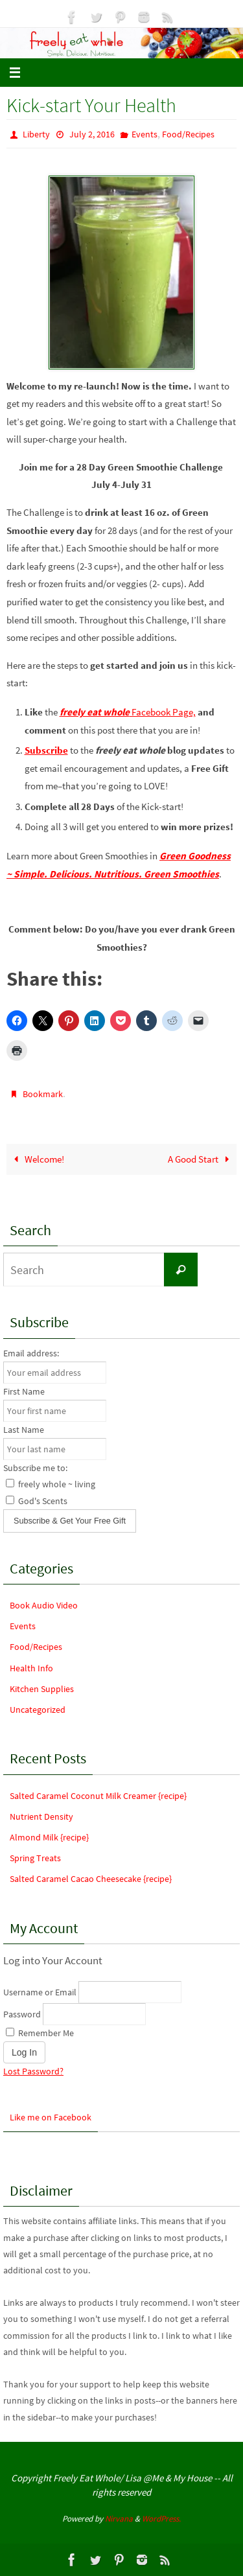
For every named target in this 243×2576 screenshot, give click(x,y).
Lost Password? (33, 2071)
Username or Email (39, 1992)
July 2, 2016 (92, 134)
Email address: (31, 1353)
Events (144, 134)
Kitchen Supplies (42, 1689)
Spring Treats (35, 1858)
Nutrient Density (41, 1816)
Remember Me (40, 2033)
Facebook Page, (128, 712)
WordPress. (161, 2518)
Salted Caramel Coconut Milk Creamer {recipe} (98, 1796)
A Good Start (201, 1159)
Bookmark (43, 1094)
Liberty (36, 134)
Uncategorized (37, 1709)
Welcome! (36, 1159)
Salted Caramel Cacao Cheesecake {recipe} (91, 1879)
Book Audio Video (44, 1605)
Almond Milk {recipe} (49, 1837)
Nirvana (119, 2518)
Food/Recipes (188, 134)
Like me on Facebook (50, 2117)
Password (22, 2014)
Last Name (23, 1429)
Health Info (31, 1668)
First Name (24, 1391)
